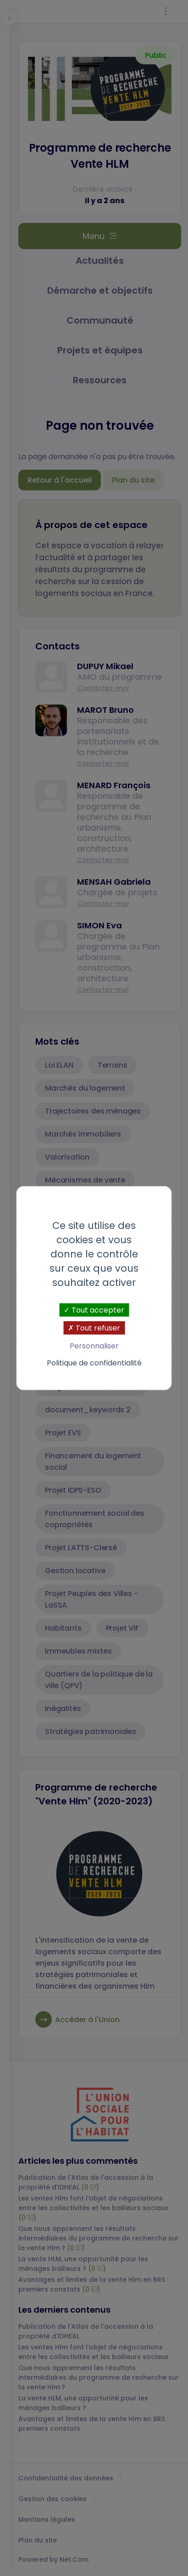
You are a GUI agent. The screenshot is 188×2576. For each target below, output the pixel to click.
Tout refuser (94, 1327)
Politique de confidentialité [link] (94, 1363)
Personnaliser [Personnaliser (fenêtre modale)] (94, 1346)
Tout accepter (94, 1309)
